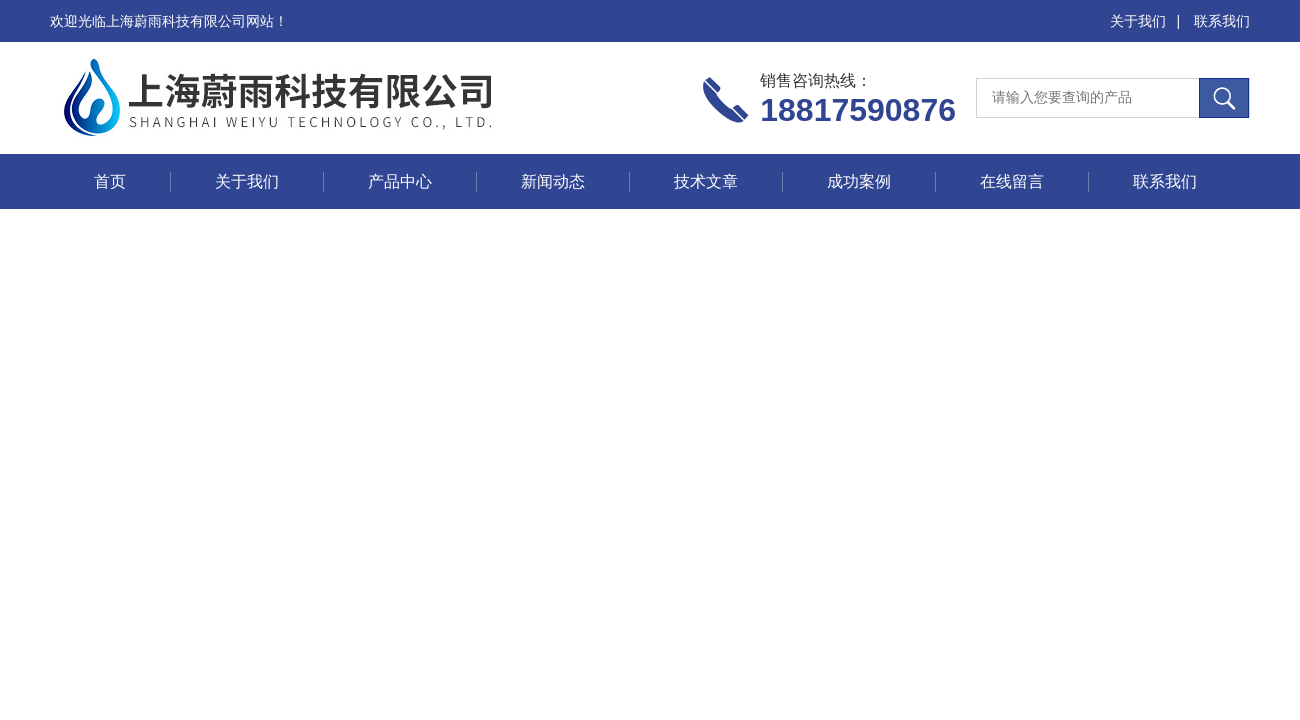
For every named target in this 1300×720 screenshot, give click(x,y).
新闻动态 (553, 181)
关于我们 (1138, 21)
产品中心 (400, 181)
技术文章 (706, 181)
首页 (110, 181)
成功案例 (859, 181)
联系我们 (1222, 21)
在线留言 (1012, 181)
